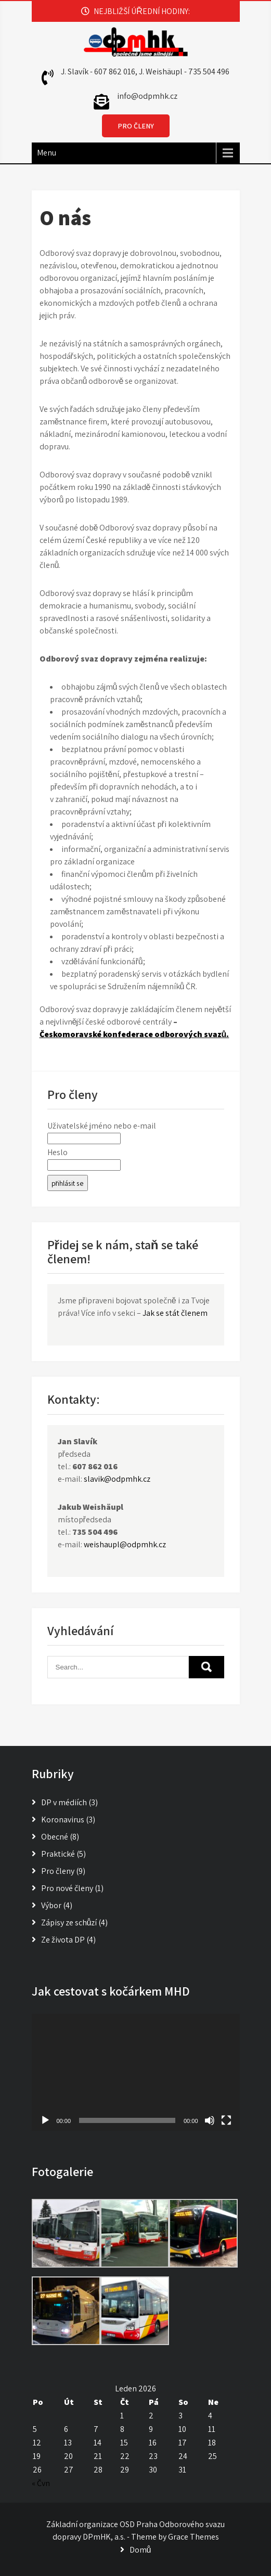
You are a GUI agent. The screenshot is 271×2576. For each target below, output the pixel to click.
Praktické (58, 1853)
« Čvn (41, 2483)
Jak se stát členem (175, 1313)
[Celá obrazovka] (226, 2120)
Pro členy (57, 1871)
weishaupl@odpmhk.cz (125, 1544)
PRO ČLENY (136, 126)
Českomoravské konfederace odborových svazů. (134, 1034)
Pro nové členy (67, 1888)
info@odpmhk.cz (147, 95)
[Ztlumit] (209, 2120)
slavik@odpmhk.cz (117, 1478)
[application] (136, 2072)
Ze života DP (63, 1939)
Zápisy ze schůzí (69, 1922)
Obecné (54, 1836)
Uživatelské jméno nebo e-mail (101, 1125)
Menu (46, 152)
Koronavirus (62, 1819)
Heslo (57, 1152)
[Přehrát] (45, 2120)
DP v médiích (64, 1802)
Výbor (51, 1905)
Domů (140, 2549)
